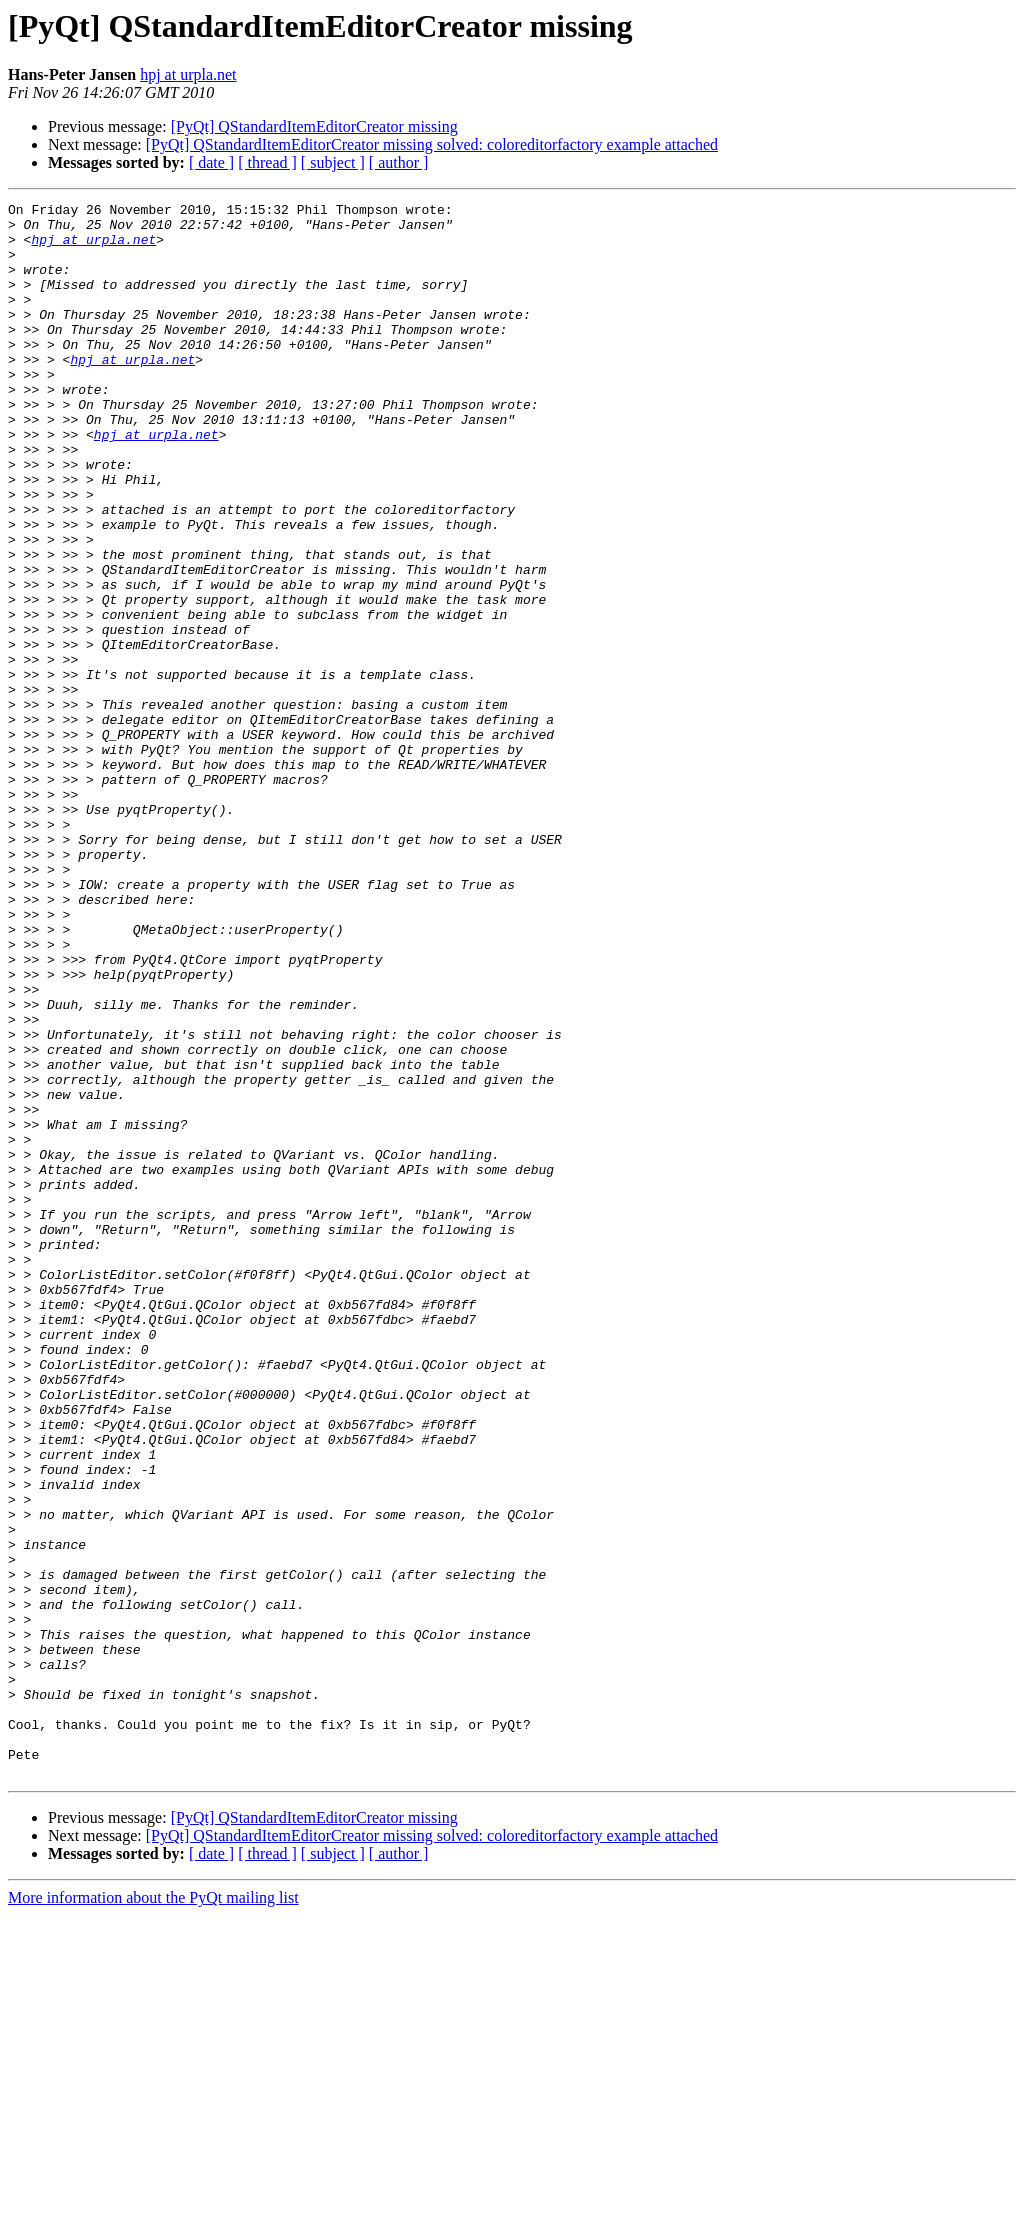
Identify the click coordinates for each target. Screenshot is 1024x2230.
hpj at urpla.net (188, 74)
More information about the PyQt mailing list (153, 2212)
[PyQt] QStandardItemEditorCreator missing (314, 126)
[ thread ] (267, 162)
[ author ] (399, 162)
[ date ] (211, 162)
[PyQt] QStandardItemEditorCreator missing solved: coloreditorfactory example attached (432, 144)
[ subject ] (333, 162)
